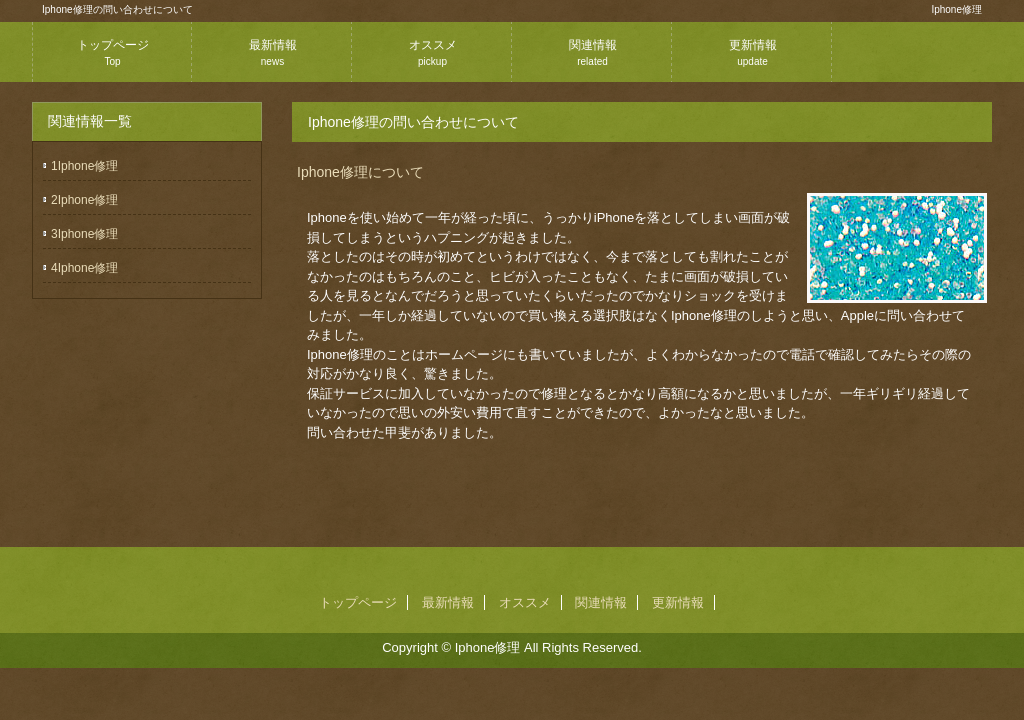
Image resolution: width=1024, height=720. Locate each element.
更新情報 (753, 52)
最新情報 (273, 52)
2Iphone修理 (84, 200)
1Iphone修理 (84, 166)
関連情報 (593, 52)
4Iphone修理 (84, 268)
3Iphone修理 (84, 234)
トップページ (113, 52)
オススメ (433, 52)
